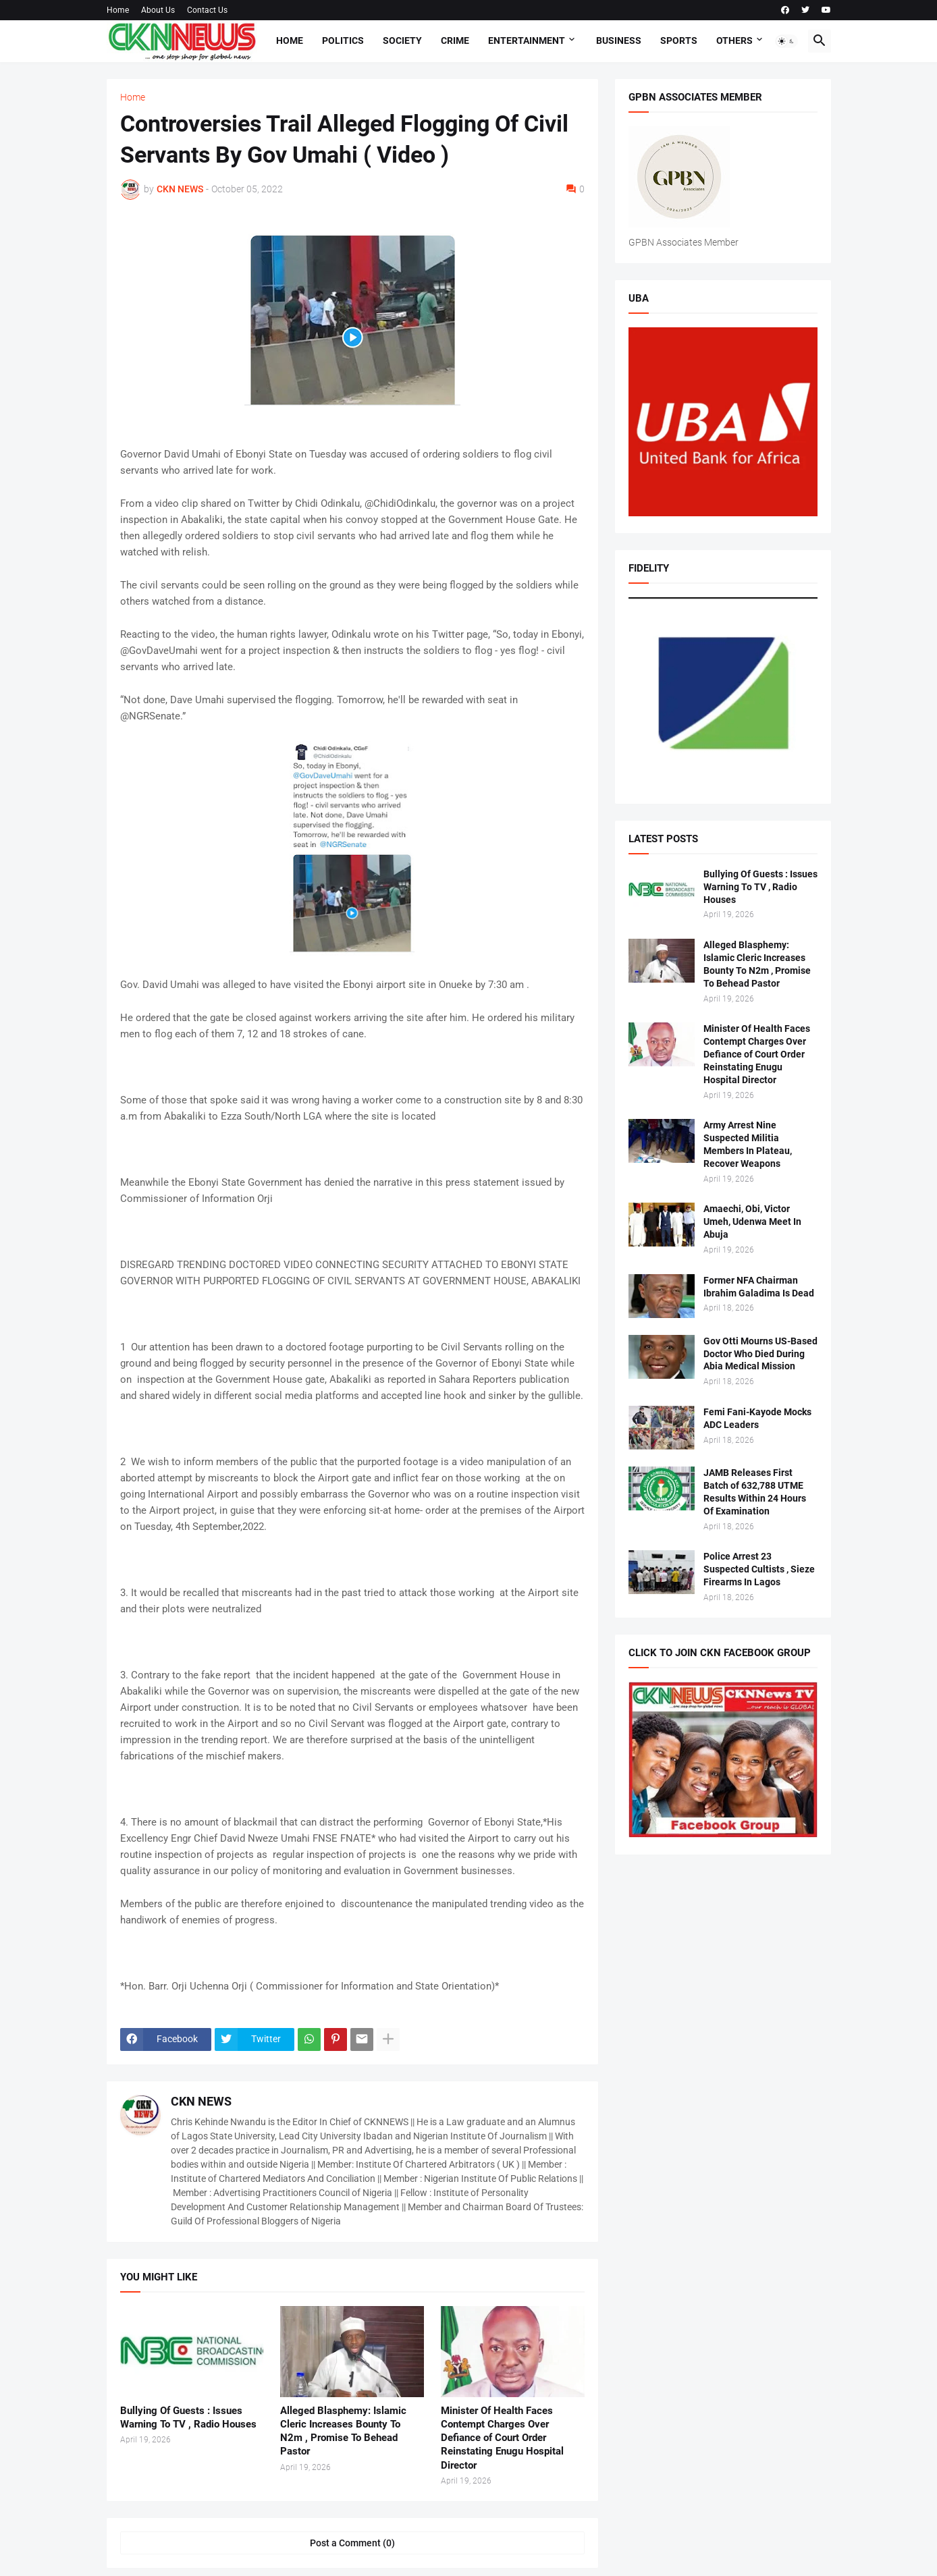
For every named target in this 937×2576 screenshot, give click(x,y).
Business (618, 40)
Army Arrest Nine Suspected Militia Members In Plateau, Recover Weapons (747, 1144)
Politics (343, 40)
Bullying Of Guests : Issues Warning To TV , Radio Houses (188, 2417)
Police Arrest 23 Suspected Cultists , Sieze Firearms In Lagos (759, 1569)
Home (118, 10)
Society (402, 40)
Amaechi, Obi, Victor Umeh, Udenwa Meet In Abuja (752, 1221)
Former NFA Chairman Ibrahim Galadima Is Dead (758, 1286)
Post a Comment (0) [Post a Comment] (352, 2543)
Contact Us (207, 10)
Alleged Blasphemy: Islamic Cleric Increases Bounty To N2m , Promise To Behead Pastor (343, 2431)
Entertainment (526, 40)
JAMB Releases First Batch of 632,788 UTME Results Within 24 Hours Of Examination (754, 1491)
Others (734, 40)
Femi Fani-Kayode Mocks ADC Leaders (757, 1418)
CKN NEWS (201, 2101)
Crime (455, 40)
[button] (786, 41)
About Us (158, 10)
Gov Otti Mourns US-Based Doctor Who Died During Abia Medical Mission (760, 1354)
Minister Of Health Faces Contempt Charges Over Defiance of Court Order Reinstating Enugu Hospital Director (502, 2438)
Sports (678, 40)
